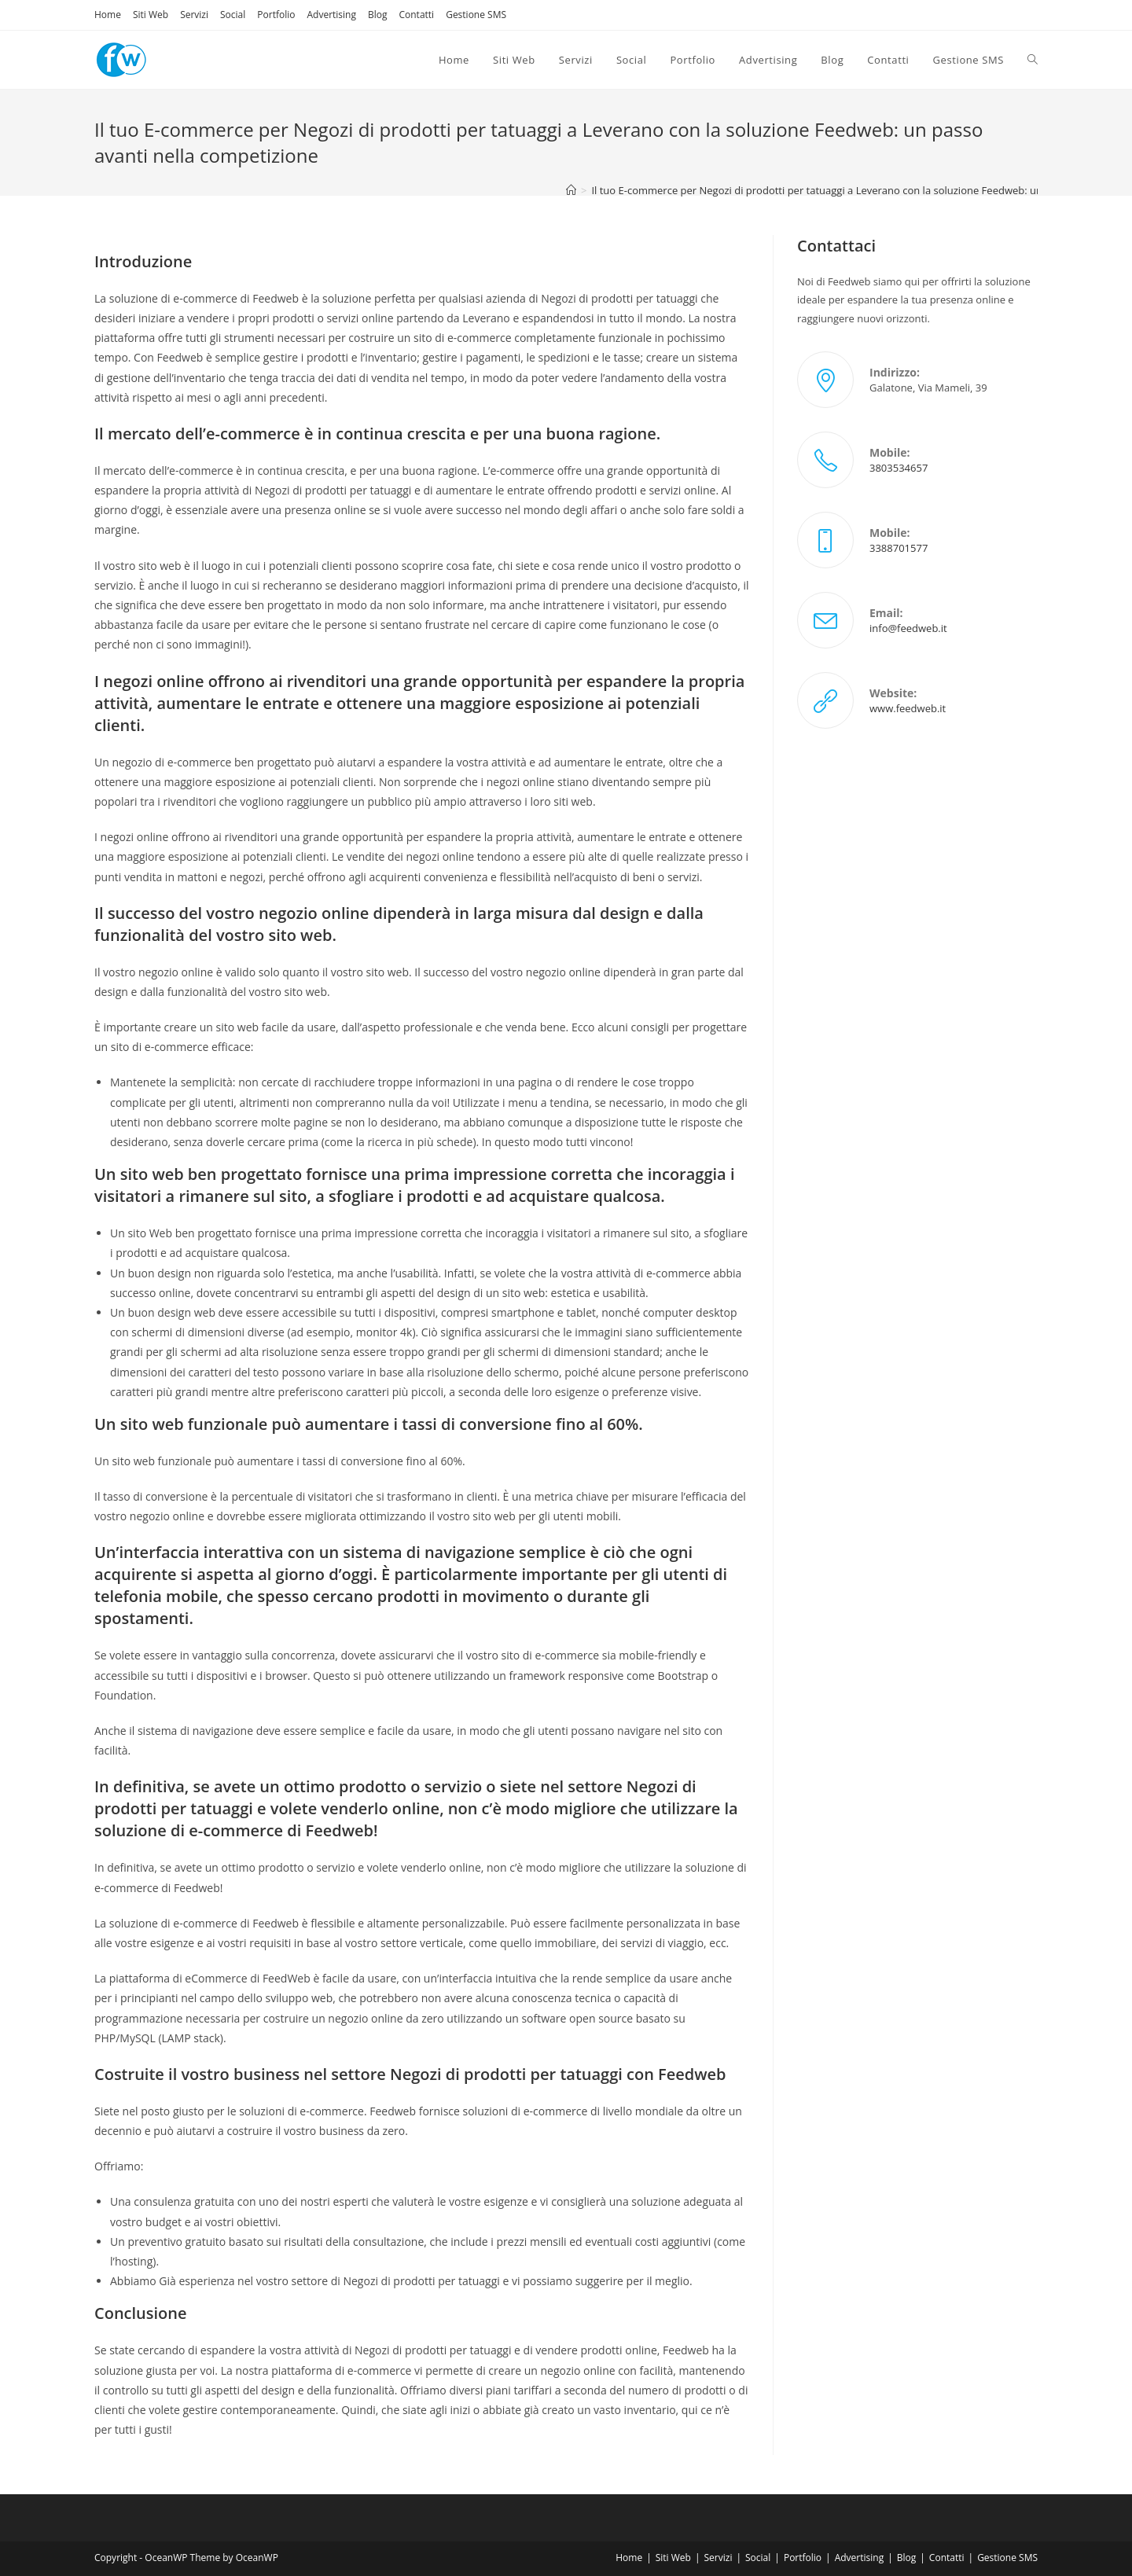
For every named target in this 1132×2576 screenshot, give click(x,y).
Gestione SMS (476, 14)
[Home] (571, 190)
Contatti (416, 14)
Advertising (331, 14)
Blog (378, 14)
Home (107, 14)
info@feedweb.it (908, 628)
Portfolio (276, 14)
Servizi (194, 14)
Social (232, 14)
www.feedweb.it (907, 708)
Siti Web (150, 14)
